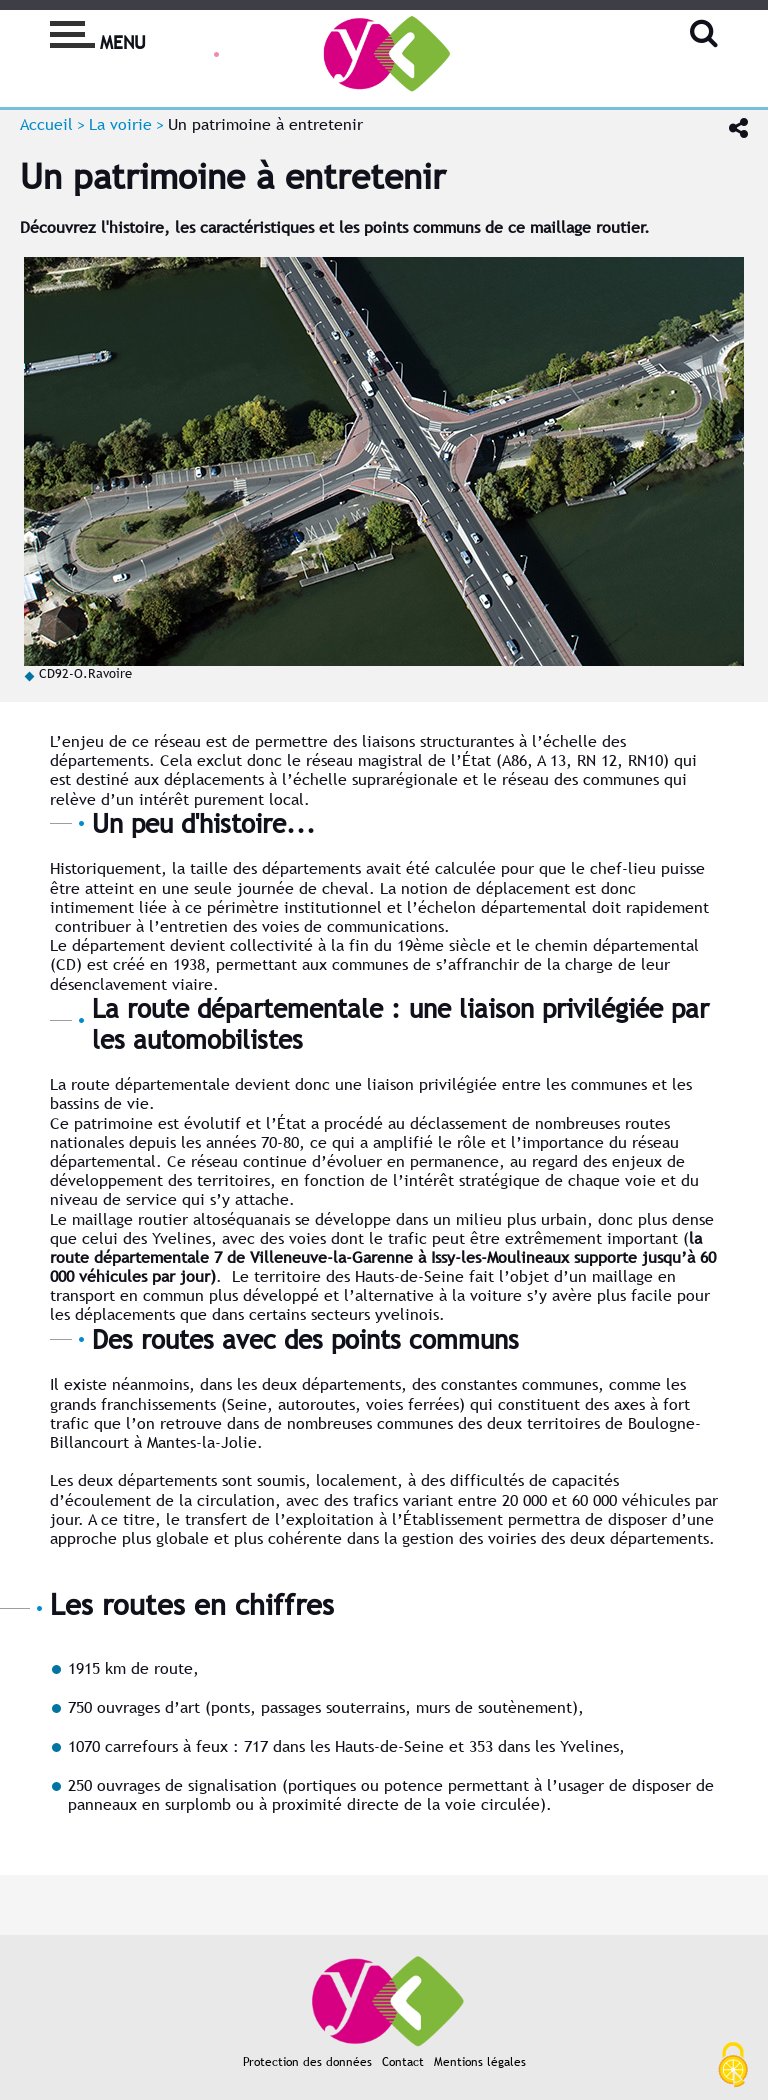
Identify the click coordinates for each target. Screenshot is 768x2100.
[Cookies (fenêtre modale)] (733, 2066)
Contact (403, 2062)
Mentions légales (480, 2062)
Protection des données (307, 2062)
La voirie (120, 124)
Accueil (46, 124)
